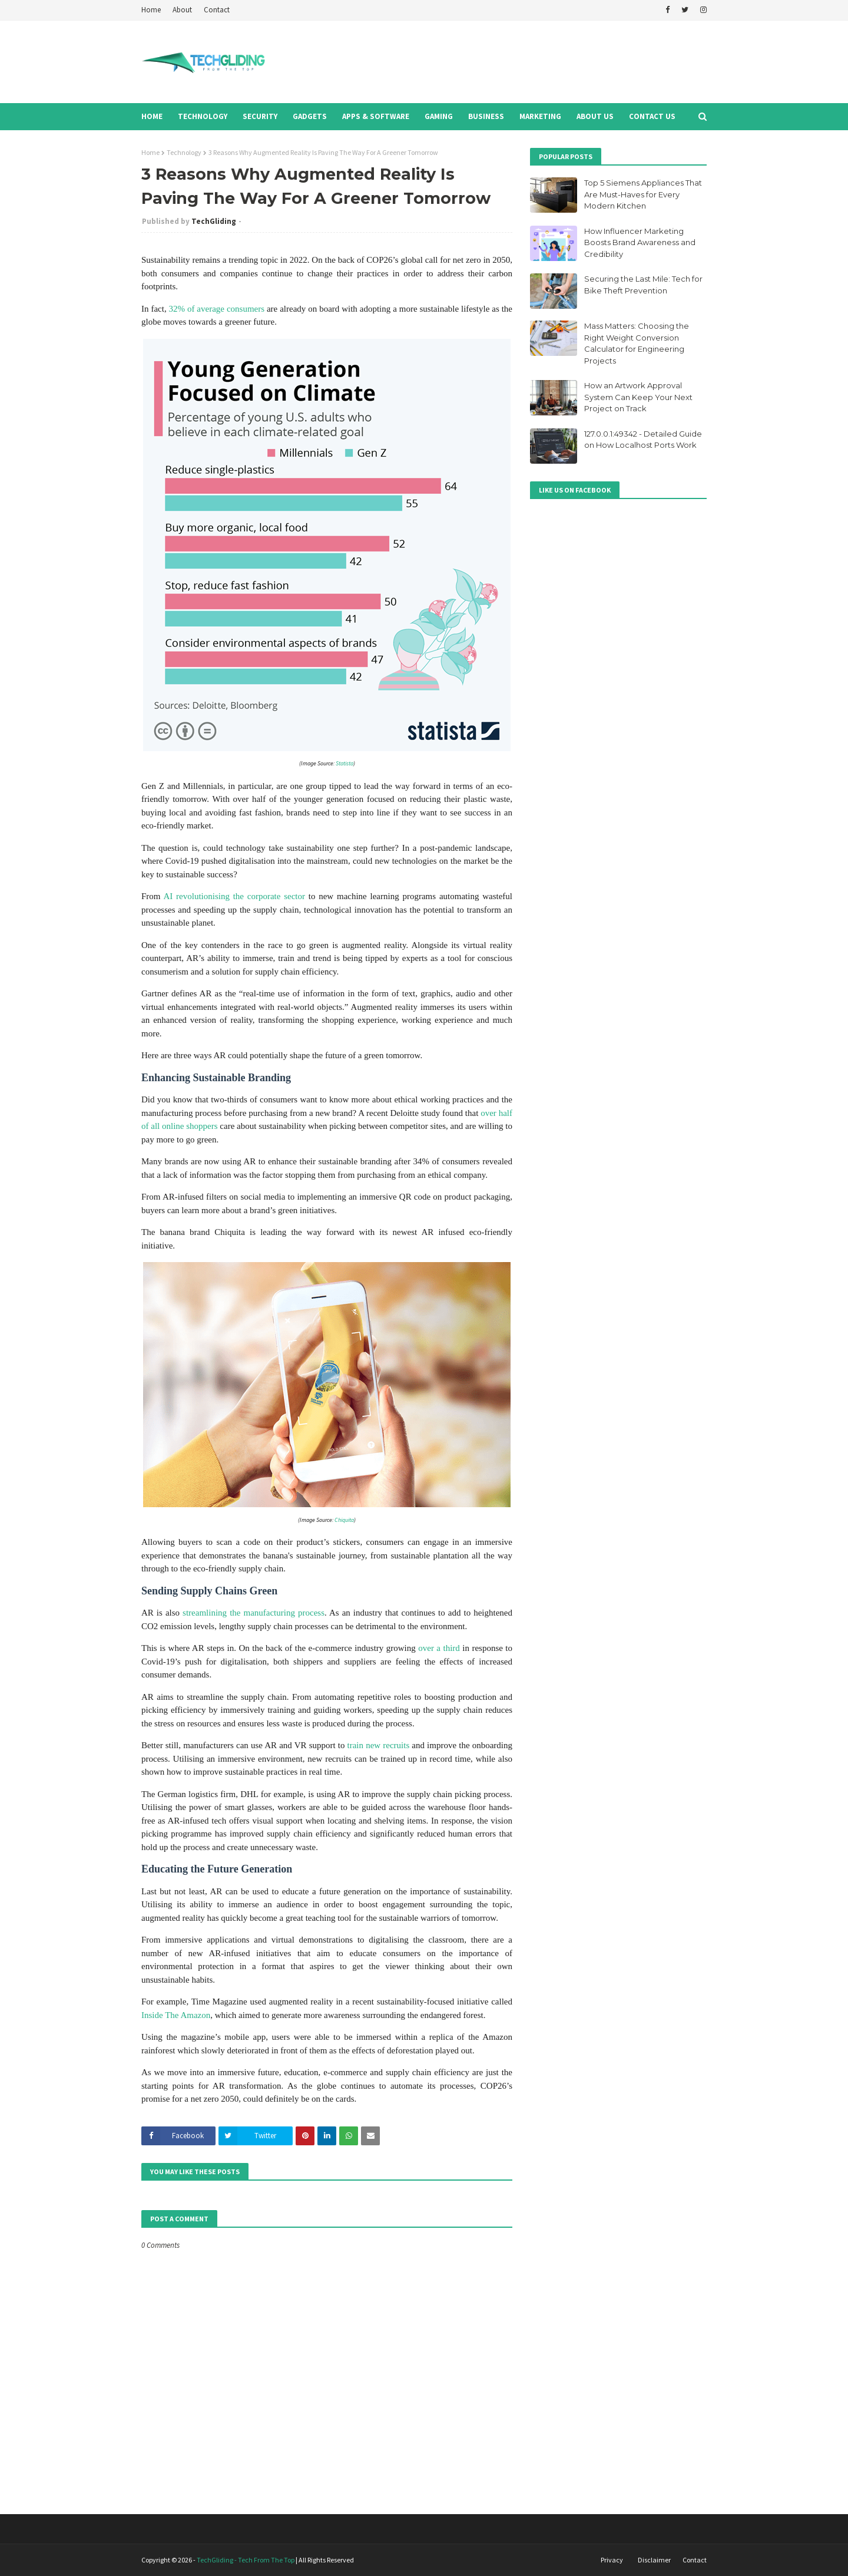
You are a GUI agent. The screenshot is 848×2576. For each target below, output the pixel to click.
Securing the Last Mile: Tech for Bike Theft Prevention (643, 284)
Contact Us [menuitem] (652, 116)
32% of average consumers (217, 308)
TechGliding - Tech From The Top (245, 2559)
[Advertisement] (492, 61)
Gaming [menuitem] (439, 116)
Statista (344, 763)
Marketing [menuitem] (540, 116)
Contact (217, 10)
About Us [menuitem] (595, 116)
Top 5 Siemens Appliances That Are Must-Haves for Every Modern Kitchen (643, 194)
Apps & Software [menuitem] (375, 116)
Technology (184, 152)
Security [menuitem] (260, 116)
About (182, 10)
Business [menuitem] (486, 116)
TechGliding (213, 221)
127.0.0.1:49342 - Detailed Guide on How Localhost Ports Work (643, 439)
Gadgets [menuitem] (310, 116)
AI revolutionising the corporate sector (234, 896)
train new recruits (378, 1745)
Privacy (612, 2559)
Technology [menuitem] (202, 116)
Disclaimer (654, 2559)
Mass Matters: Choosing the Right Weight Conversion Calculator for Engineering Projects (636, 343)
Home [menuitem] (152, 116)
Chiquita (344, 1520)
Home (151, 10)
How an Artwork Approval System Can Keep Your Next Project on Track (638, 397)
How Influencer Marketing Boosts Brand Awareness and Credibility (639, 242)
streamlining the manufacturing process (253, 1612)
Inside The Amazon (175, 2015)
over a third (439, 1648)
